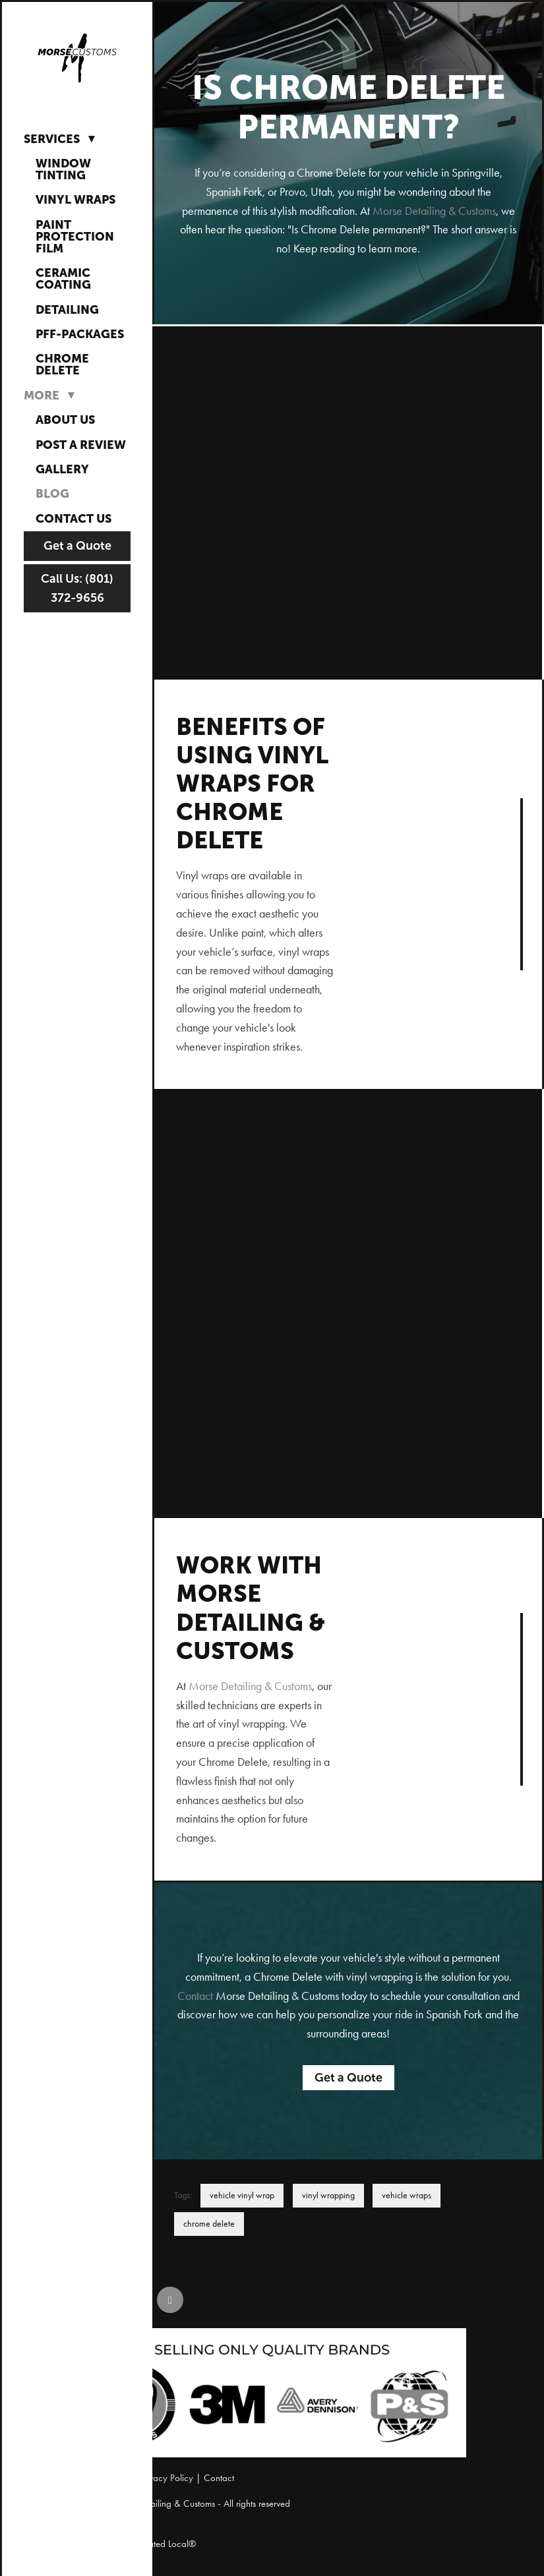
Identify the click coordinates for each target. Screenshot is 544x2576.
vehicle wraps (406, 2195)
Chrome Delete (62, 364)
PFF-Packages (80, 334)
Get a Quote (77, 545)
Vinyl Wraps (75, 199)
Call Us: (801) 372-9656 (77, 588)
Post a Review (81, 445)
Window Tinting (63, 169)
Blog (52, 493)
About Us (65, 419)
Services (62, 138)
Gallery (62, 469)
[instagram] (130, 2300)
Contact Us (73, 518)
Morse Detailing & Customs (434, 211)
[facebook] (91, 2300)
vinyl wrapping (328, 2195)
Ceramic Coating (63, 278)
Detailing (67, 309)
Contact (195, 1996)
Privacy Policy (166, 2478)
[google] (170, 2300)
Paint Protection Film (75, 236)
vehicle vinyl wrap (242, 2195)
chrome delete (209, 2223)
